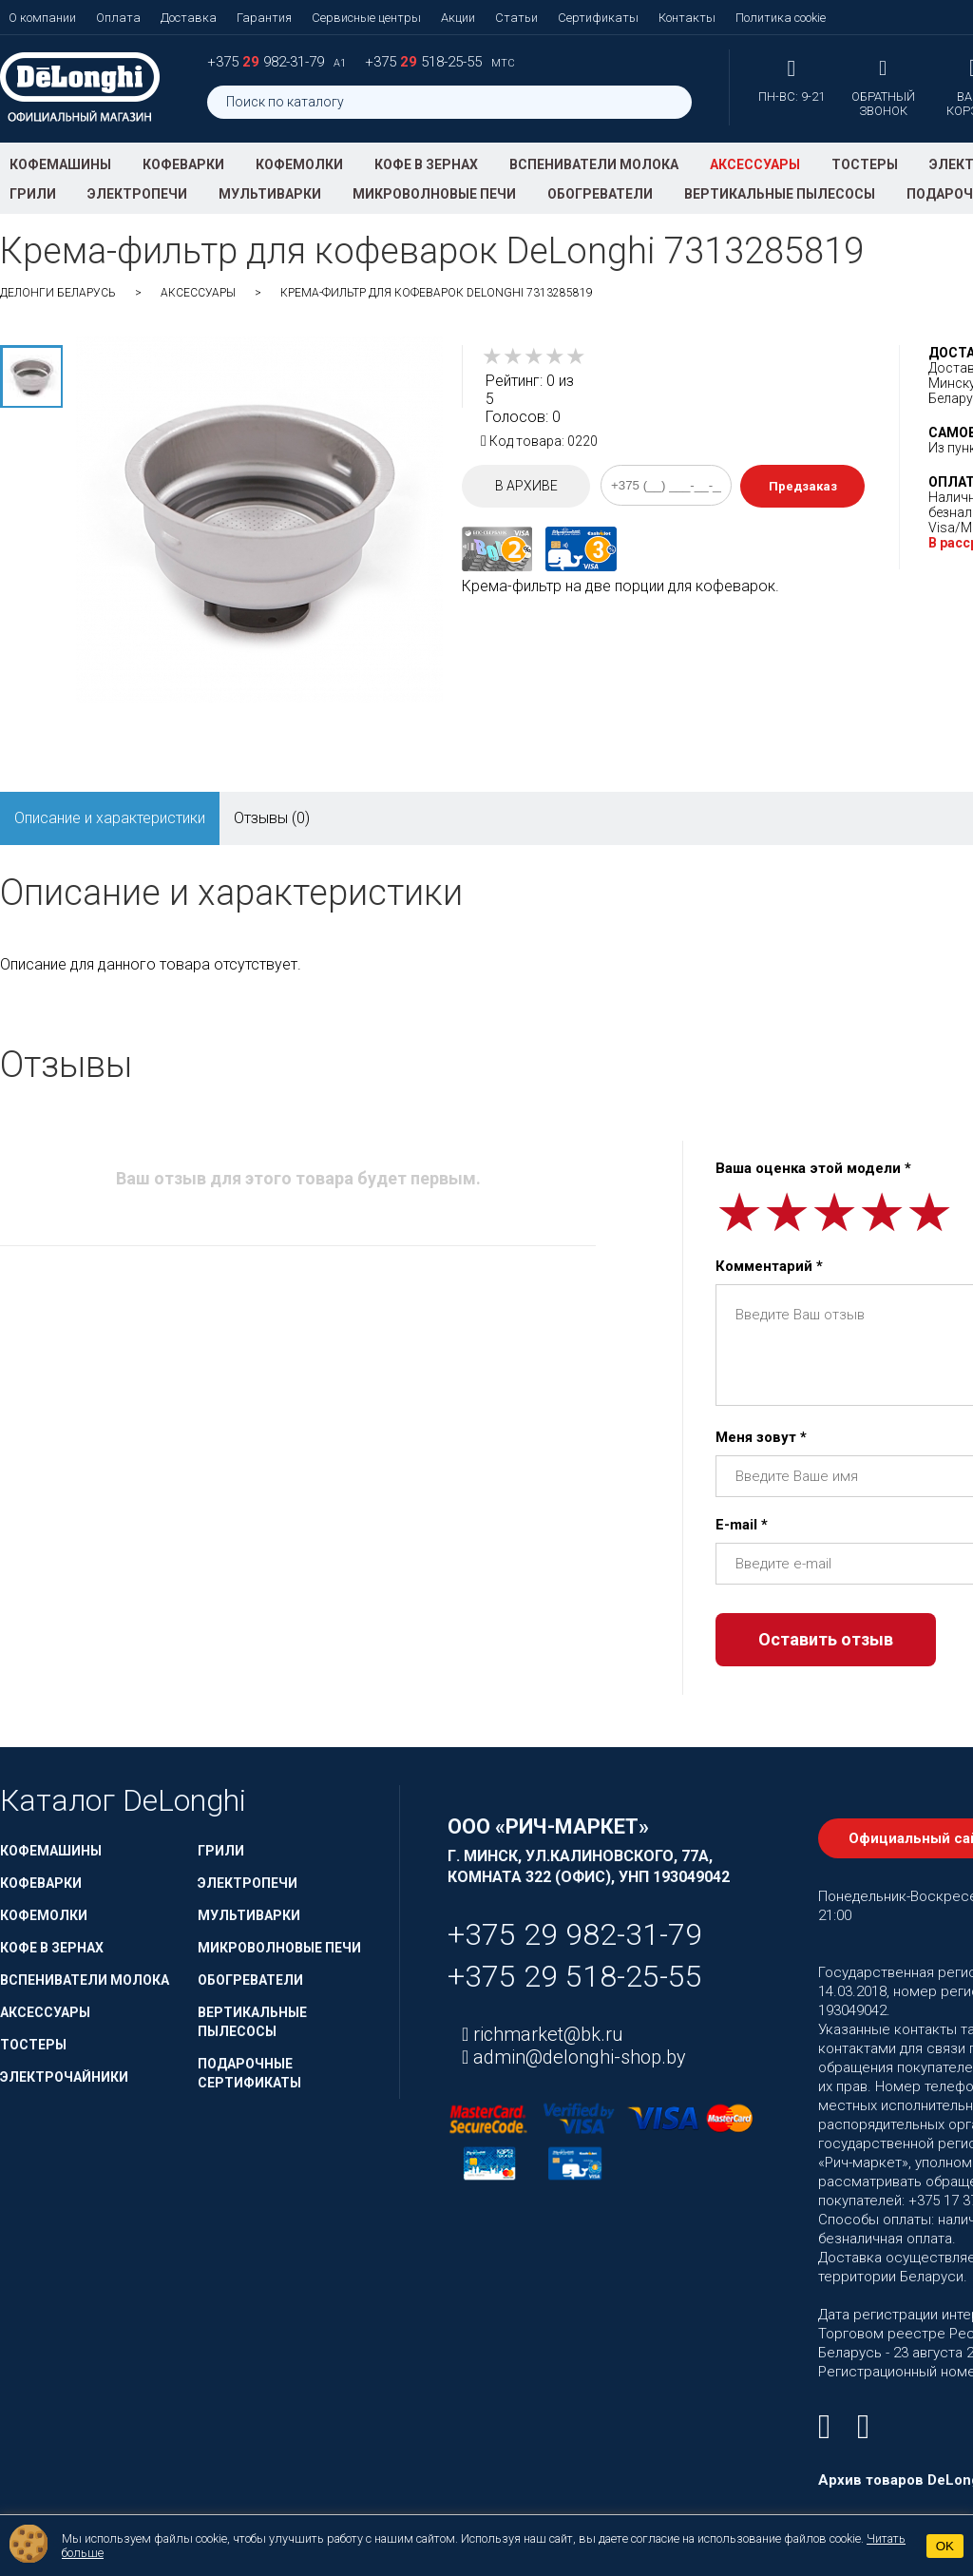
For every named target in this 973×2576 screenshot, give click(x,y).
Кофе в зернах (426, 164)
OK (945, 2546)
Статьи (516, 17)
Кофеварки (183, 164)
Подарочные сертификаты (249, 2073)
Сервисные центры (366, 17)
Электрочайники (64, 2077)
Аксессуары (755, 164)
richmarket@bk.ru (545, 2034)
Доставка (189, 17)
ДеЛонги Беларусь (58, 292)
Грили (33, 194)
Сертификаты (598, 17)
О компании (42, 17)
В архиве (526, 485)
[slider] (534, 356)
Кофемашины (60, 164)
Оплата (118, 17)
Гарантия (264, 17)
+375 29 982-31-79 (575, 1934)
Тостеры (864, 164)
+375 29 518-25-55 (575, 1976)
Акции (458, 17)
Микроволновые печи (434, 194)
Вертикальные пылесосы (779, 194)
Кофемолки (299, 164)
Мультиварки (270, 194)
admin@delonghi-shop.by (577, 2057)
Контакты (686, 17)
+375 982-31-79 (267, 61)
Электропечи (137, 194)
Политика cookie (780, 17)
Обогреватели (600, 194)
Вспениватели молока (593, 164)
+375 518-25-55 (425, 61)
